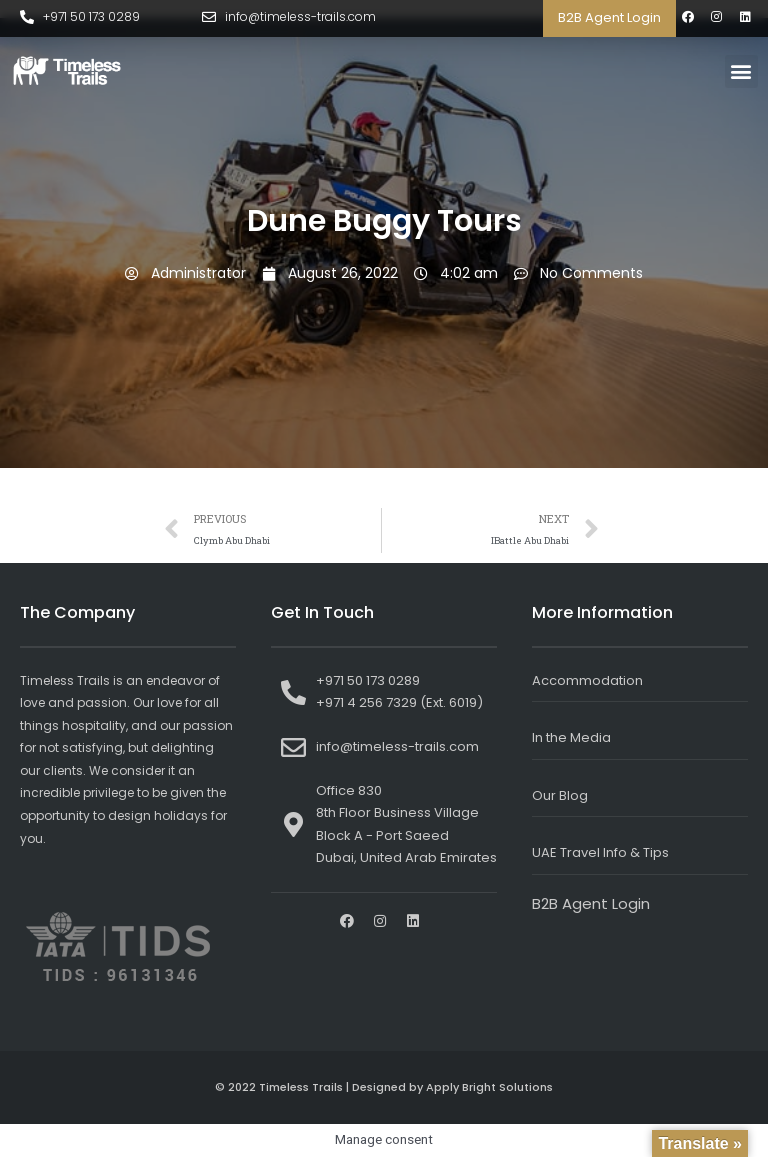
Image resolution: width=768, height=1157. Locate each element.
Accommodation (587, 680)
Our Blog (560, 795)
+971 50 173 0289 (91, 16)
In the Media (571, 737)
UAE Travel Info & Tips (600, 852)
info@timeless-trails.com (300, 16)
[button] (741, 71)
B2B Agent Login (609, 17)
